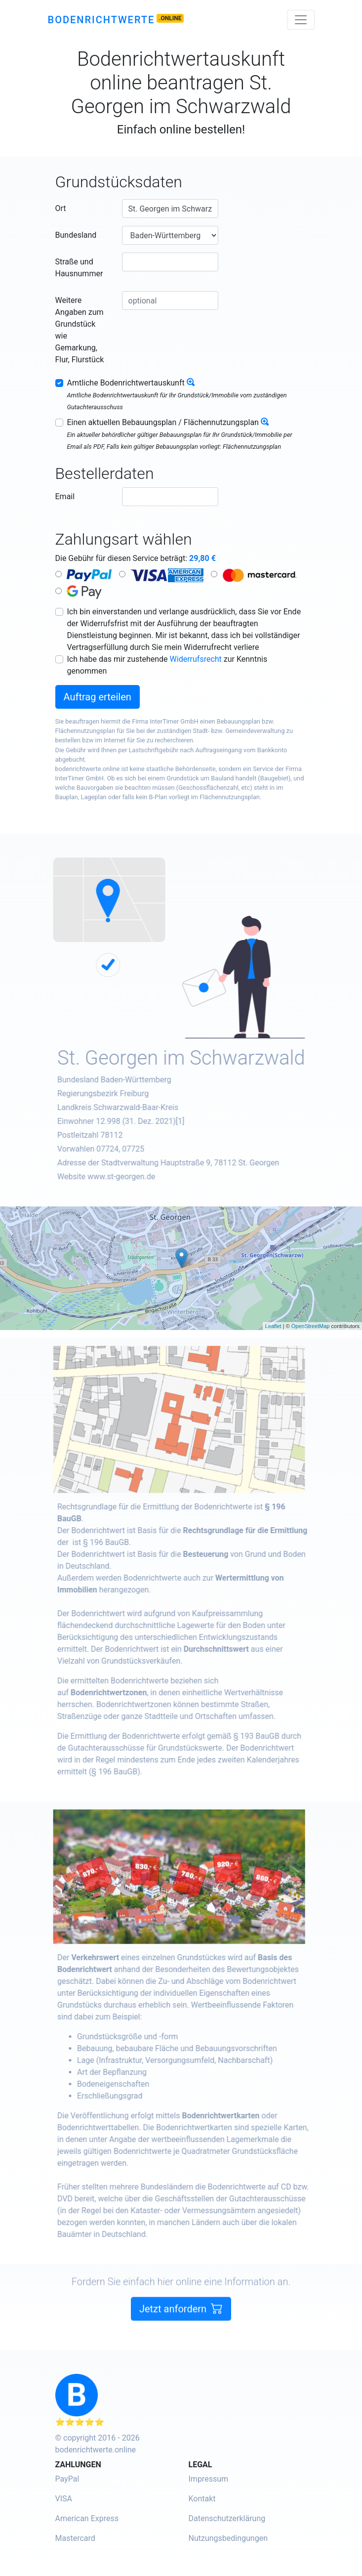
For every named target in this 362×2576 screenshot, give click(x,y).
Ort (60, 208)
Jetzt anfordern (181, 2334)
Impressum (209, 2479)
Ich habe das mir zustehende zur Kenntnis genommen (167, 665)
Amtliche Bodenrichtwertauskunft (126, 382)
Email (65, 496)
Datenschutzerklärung (227, 2518)
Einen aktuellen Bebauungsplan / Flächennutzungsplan (163, 422)
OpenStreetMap (310, 1326)
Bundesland (76, 235)
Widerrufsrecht (196, 659)
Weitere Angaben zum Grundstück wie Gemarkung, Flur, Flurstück (79, 330)
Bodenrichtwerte (101, 20)
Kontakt (202, 2498)
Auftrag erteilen (97, 697)
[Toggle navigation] (301, 20)
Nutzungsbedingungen (228, 2538)
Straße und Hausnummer (79, 267)
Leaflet (273, 1326)
